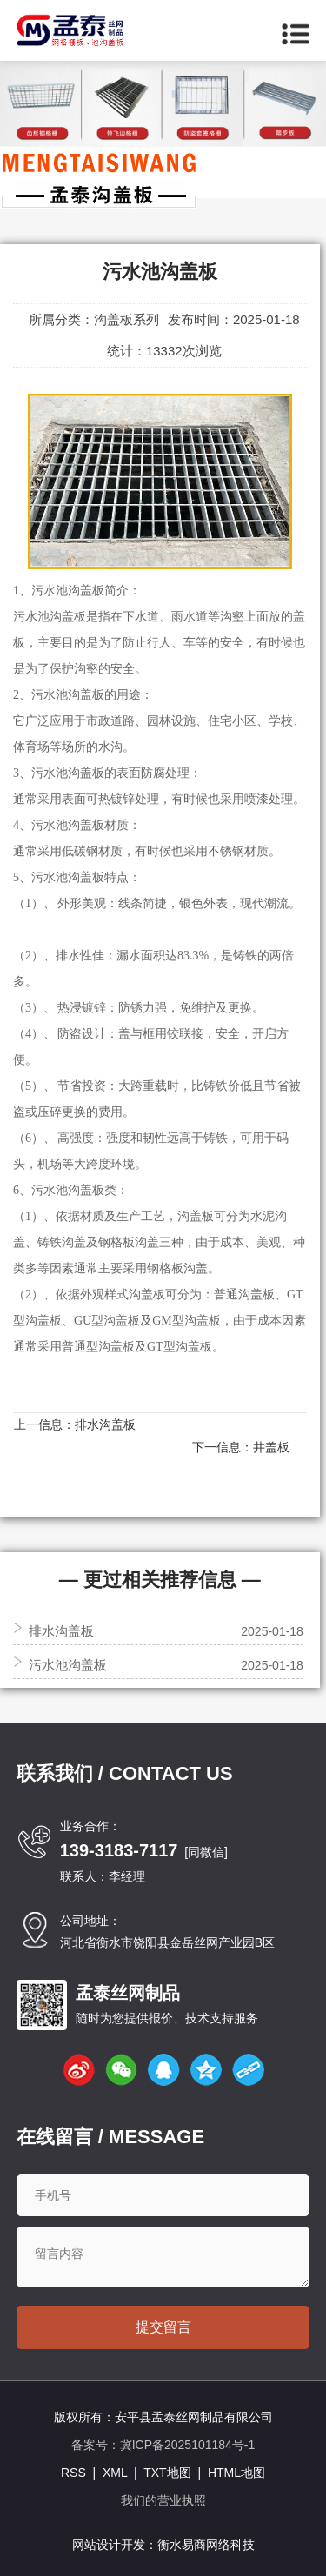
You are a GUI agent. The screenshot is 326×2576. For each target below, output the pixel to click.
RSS (73, 2473)
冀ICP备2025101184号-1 (188, 2445)
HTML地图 (236, 2473)
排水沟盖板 (105, 1424)
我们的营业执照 (163, 2500)
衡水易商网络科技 (206, 2545)
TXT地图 (166, 2473)
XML (115, 2473)
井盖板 (271, 1447)
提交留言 (163, 2327)
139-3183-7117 (119, 1850)
